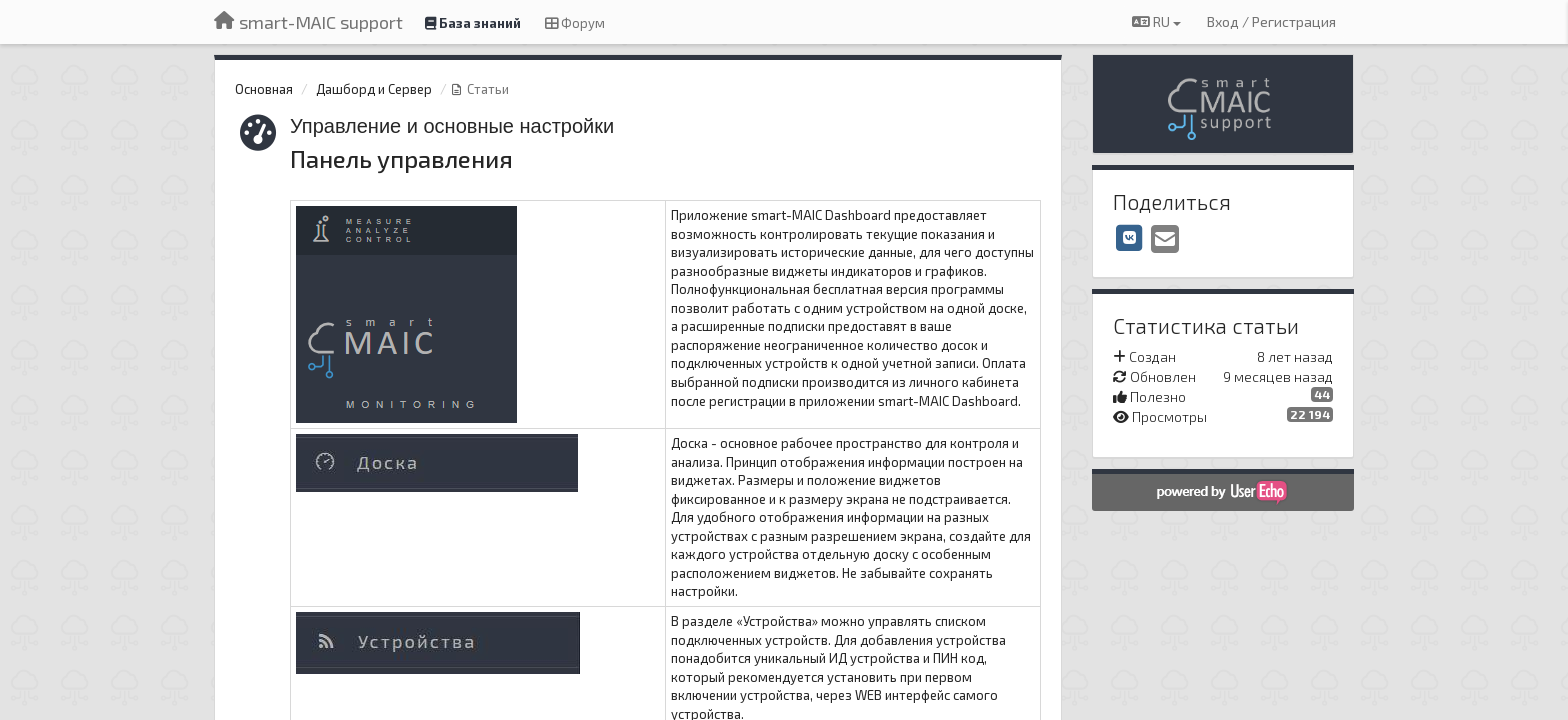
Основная (264, 89)
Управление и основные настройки (452, 126)
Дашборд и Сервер (374, 89)
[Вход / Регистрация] (1271, 22)
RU (1156, 21)
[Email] (1165, 240)
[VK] (1130, 238)
